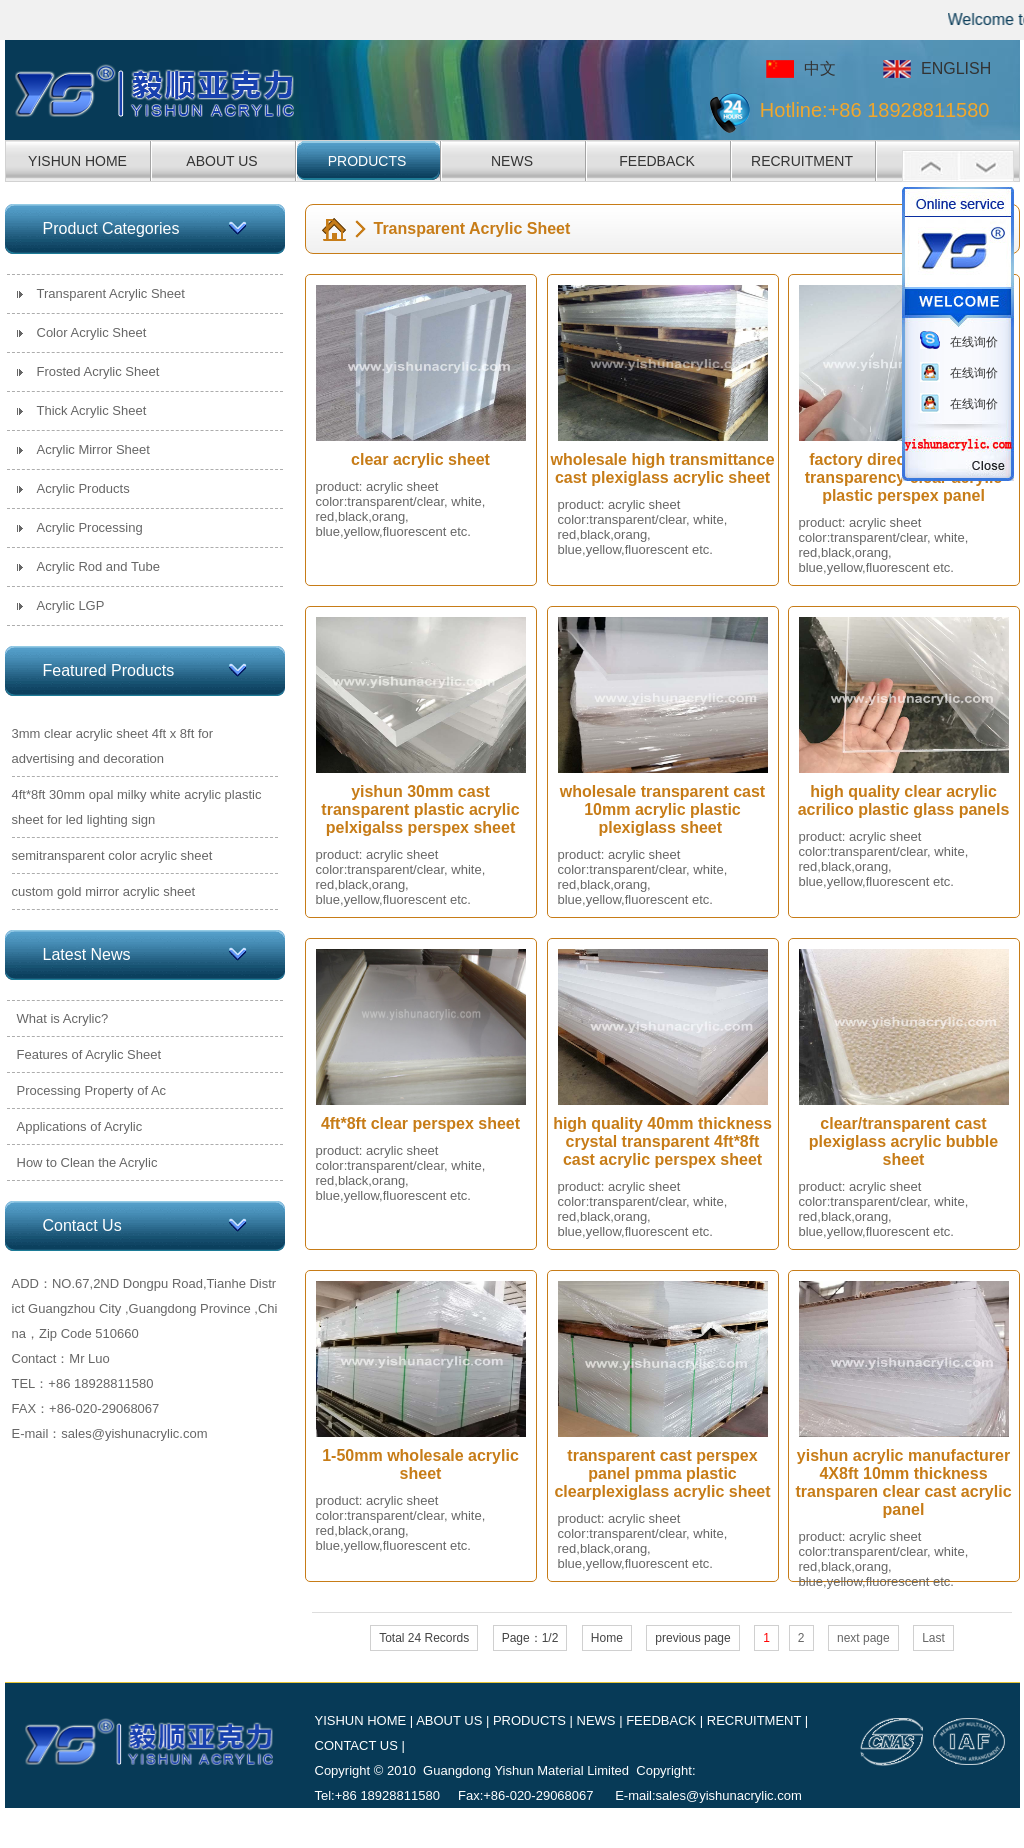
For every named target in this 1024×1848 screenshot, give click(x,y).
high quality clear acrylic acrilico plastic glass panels (904, 800)
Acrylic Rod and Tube (99, 566)
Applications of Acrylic (80, 1126)
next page (863, 1638)
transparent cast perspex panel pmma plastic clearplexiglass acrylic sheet (662, 1473)
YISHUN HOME (77, 161)
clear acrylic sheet (420, 459)
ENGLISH (956, 68)
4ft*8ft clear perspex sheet (420, 1123)
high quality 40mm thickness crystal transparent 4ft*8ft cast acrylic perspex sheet (662, 1141)
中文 (820, 68)
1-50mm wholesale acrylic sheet (420, 1464)
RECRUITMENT (802, 161)
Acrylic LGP (71, 605)
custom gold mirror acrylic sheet (104, 891)
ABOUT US (221, 161)
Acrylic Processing (90, 527)
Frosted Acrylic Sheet (98, 371)
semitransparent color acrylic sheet (112, 855)
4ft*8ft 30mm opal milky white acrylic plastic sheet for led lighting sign (137, 807)
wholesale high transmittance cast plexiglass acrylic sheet (662, 468)
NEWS (512, 161)
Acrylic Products (83, 488)
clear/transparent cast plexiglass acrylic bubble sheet (903, 1141)
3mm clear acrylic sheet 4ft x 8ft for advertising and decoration (113, 746)
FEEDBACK (656, 161)
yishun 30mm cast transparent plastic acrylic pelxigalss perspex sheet (420, 809)
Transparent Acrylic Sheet (111, 293)
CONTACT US (356, 1745)
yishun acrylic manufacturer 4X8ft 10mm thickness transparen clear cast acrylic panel (903, 1482)
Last (933, 1638)
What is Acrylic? (63, 1018)
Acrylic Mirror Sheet (93, 449)
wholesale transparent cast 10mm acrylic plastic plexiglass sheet (662, 809)
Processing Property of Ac (92, 1090)
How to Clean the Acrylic (87, 1162)
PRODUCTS (367, 161)
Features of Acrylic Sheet (89, 1054)
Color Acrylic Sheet (92, 332)
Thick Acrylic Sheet (92, 410)
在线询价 (974, 342)
